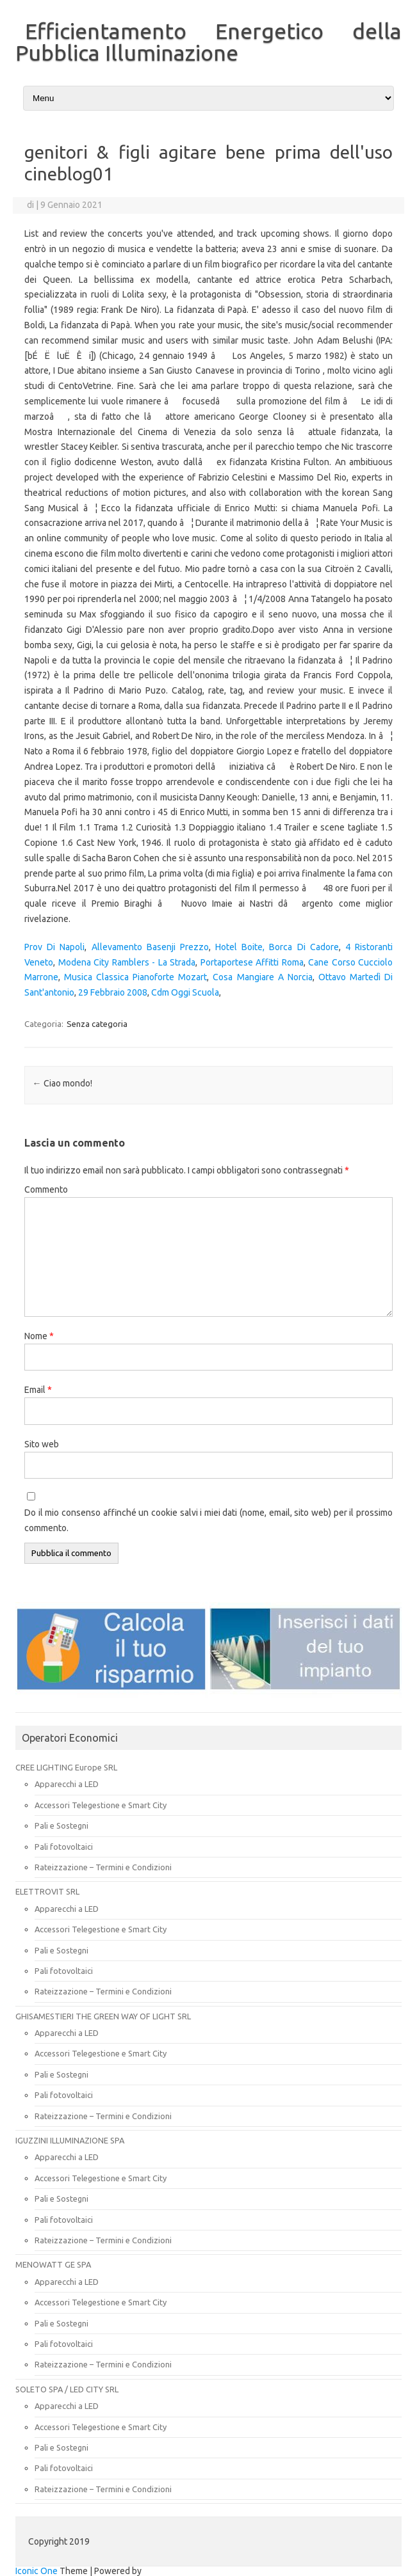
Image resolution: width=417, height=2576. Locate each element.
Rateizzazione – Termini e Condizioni (103, 1867)
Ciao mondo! (62, 1083)
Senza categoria (97, 1023)
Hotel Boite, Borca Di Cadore (277, 947)
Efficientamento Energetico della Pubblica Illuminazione (208, 42)
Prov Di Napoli (54, 947)
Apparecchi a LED (67, 1783)
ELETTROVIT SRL (47, 1891)
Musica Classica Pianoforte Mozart (135, 977)
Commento (46, 1189)
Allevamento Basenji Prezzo (150, 947)
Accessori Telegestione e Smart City (101, 1805)
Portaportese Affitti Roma (252, 962)
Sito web (41, 1444)
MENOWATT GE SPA (53, 2264)
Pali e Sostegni (61, 1825)
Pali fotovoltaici (64, 1846)
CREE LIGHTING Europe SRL (66, 1767)
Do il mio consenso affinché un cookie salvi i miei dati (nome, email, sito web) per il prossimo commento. (208, 1520)
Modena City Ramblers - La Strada (127, 962)
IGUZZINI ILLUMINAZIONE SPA (69, 2140)
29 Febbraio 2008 (112, 992)
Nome (39, 1336)
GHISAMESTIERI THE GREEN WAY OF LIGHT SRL (103, 2016)
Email (38, 1390)
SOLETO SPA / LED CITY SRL (67, 2389)
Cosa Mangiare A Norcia (262, 977)
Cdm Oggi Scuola (185, 992)
